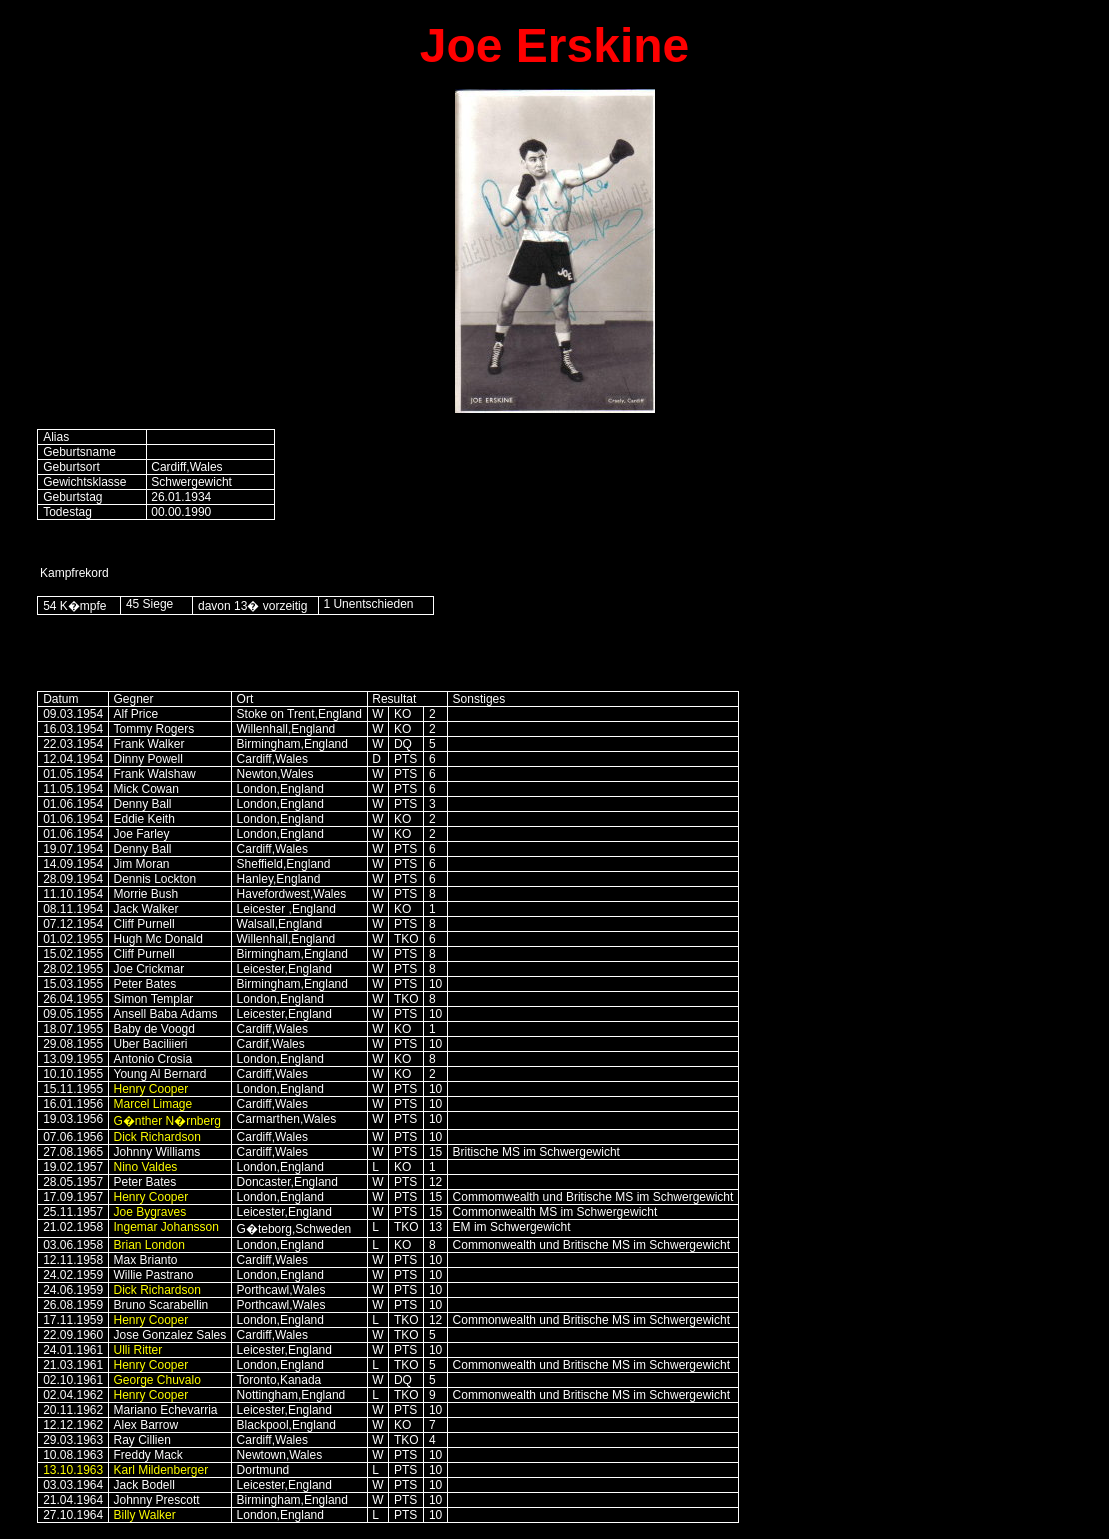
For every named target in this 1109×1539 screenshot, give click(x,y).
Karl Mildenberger (161, 1470)
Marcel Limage (153, 1104)
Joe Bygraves (150, 1212)
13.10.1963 (73, 1470)
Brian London (149, 1245)
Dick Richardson (157, 1137)
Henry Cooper (151, 1089)
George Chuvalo (157, 1380)
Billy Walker (145, 1515)
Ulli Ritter (138, 1350)
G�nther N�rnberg (167, 1121)
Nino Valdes (146, 1167)
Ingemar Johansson (166, 1227)
